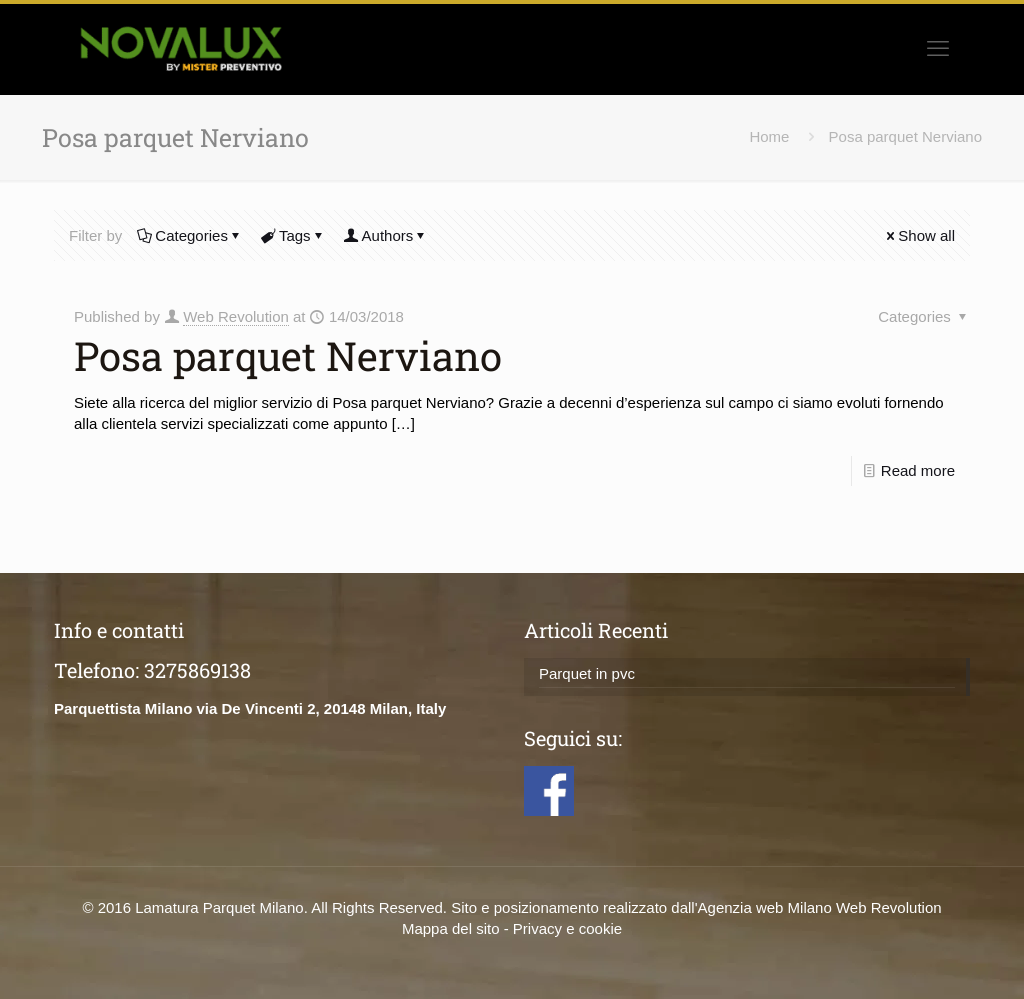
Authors (386, 235)
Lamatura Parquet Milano (219, 907)
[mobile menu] (938, 49)
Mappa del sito (451, 928)
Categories (190, 235)
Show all (919, 235)
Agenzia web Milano (765, 907)
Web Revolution (236, 316)
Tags (293, 235)
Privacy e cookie (567, 928)
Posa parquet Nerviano (905, 136)
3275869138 (197, 670)
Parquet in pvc (587, 673)
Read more (918, 470)
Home (769, 136)
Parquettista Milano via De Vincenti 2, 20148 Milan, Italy (250, 708)
